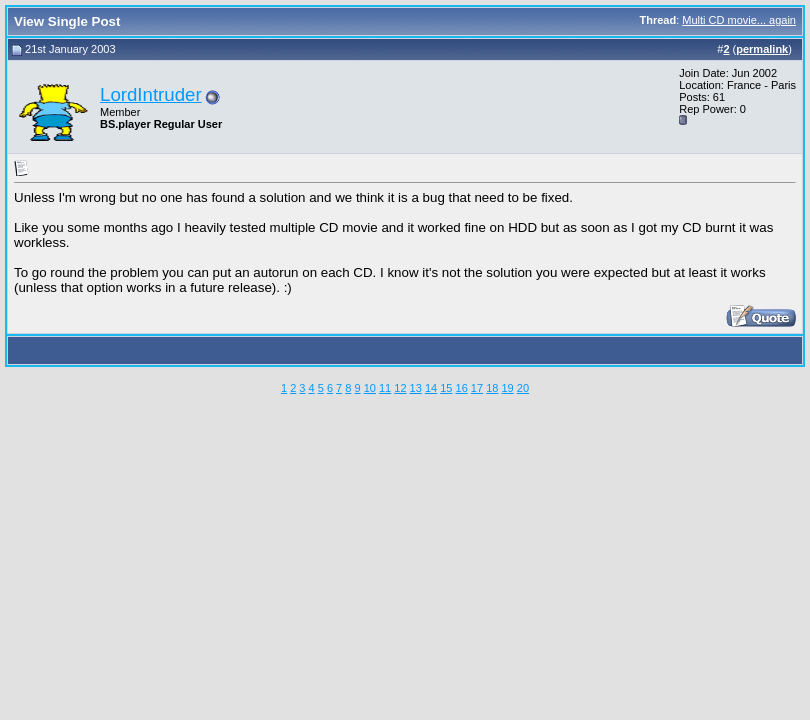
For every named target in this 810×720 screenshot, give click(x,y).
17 (477, 388)
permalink (762, 49)
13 (416, 388)
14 (431, 388)
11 (385, 388)
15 (446, 388)
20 (523, 388)
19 (507, 388)
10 (370, 388)
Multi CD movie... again (739, 20)
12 (400, 388)
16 (462, 388)
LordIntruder (151, 94)
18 (492, 388)
